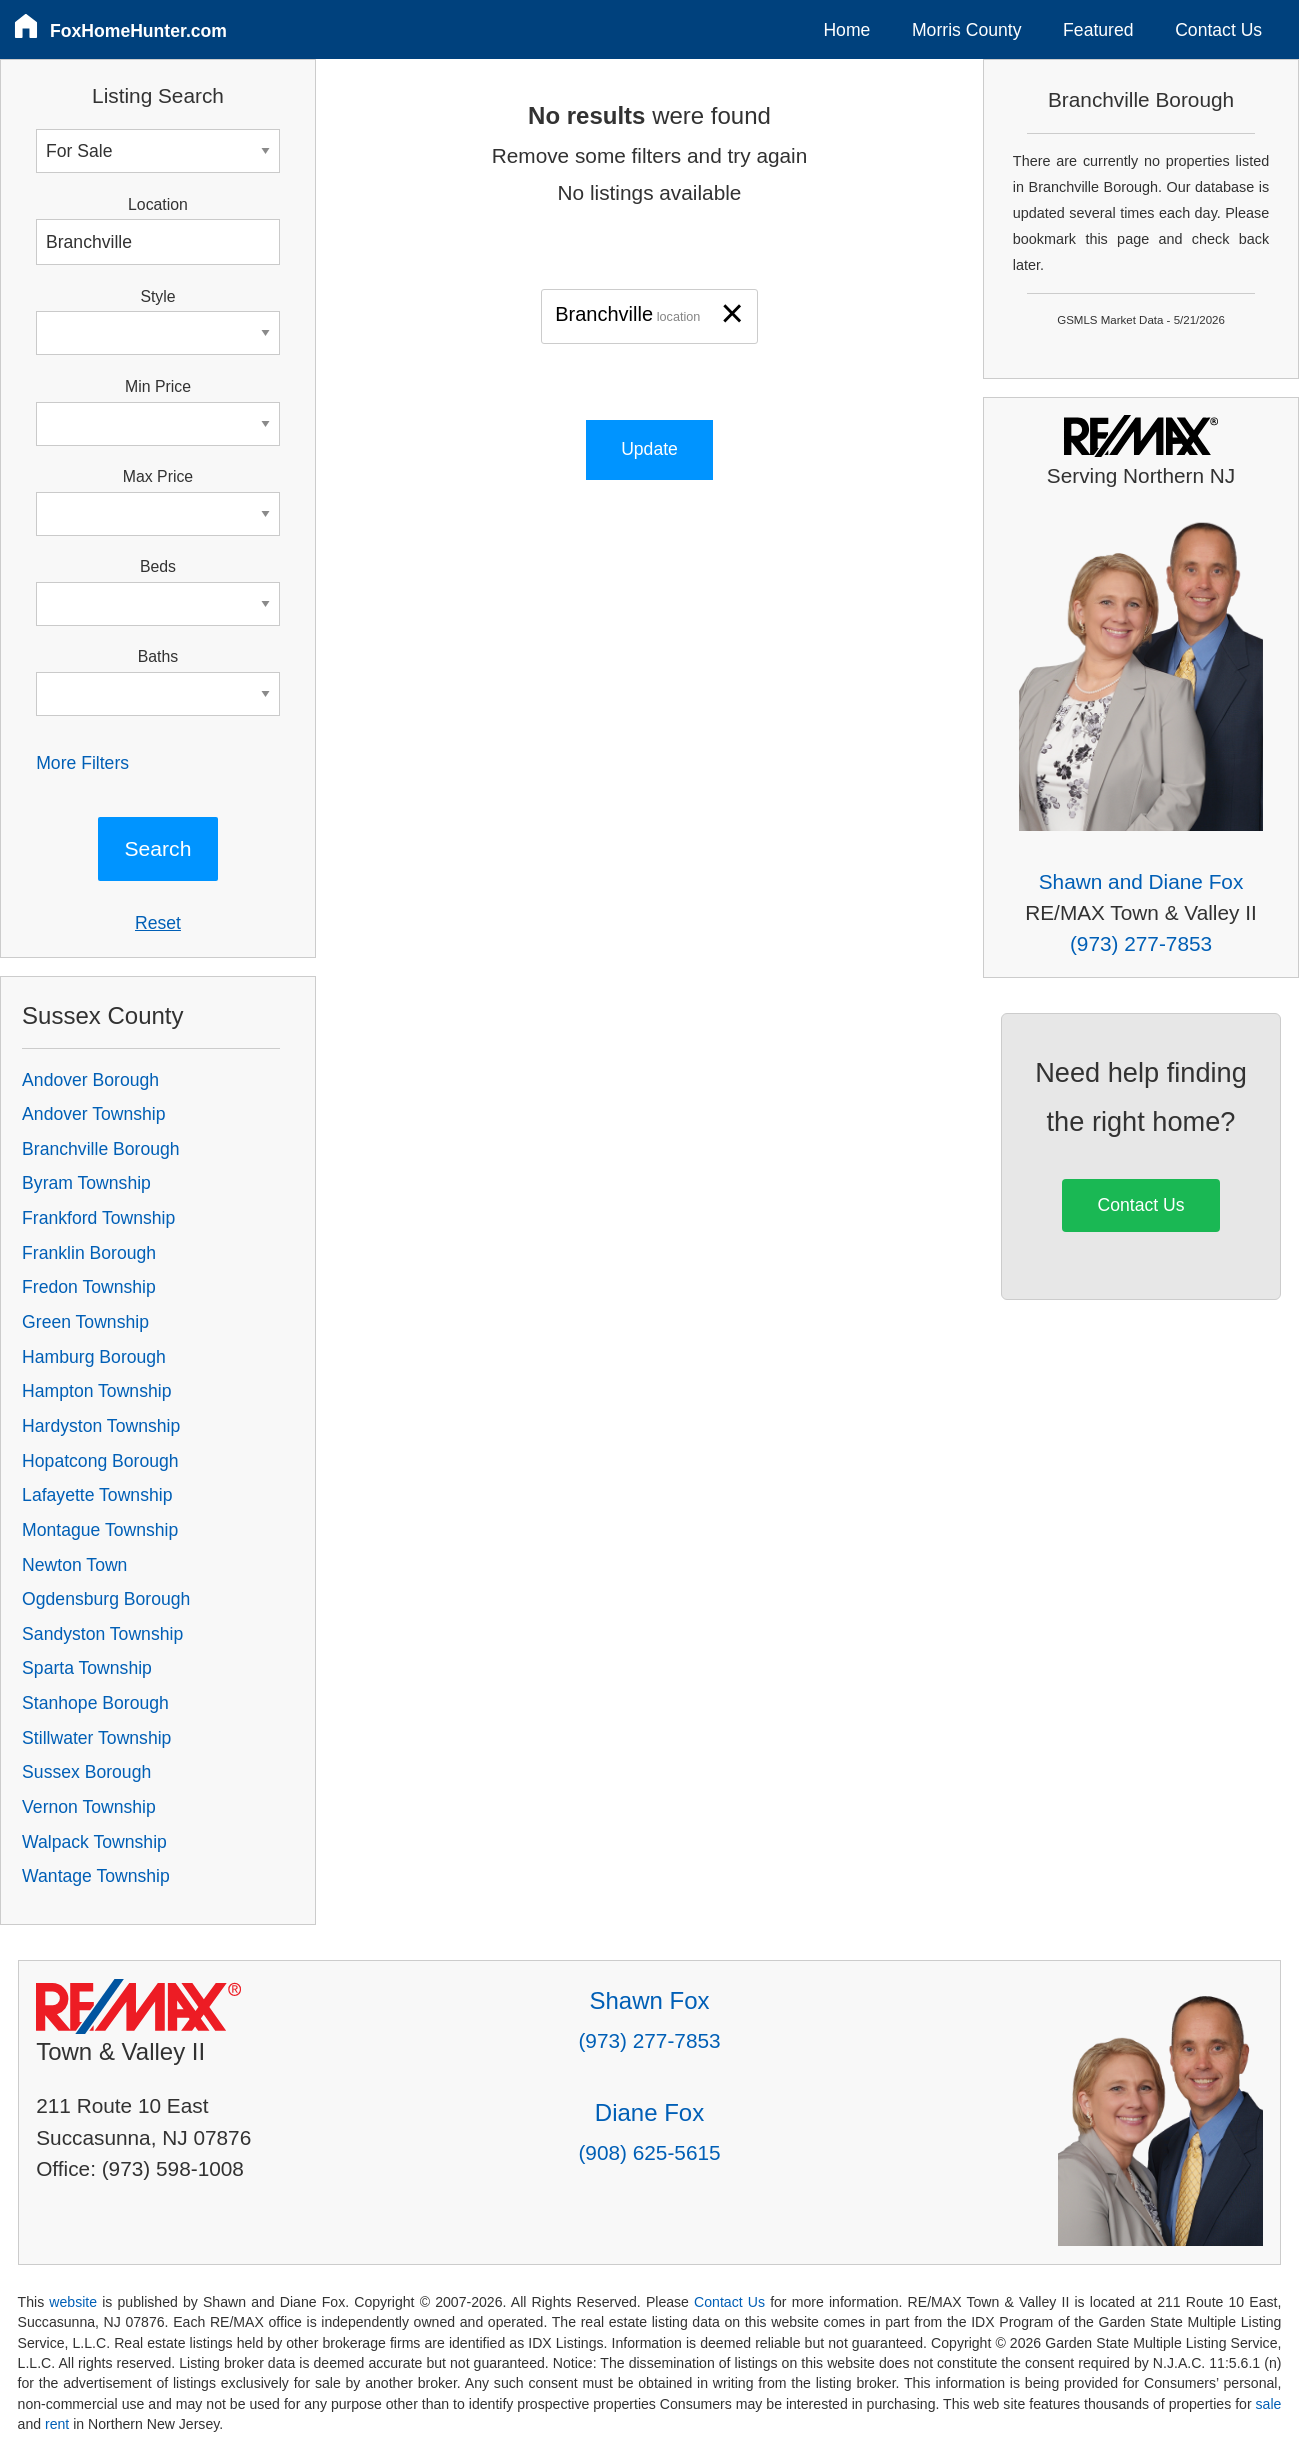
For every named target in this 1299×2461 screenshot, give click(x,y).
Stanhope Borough (95, 1703)
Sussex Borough (86, 1772)
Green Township (85, 1322)
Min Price (158, 386)
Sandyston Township (102, 1634)
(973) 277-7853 (1141, 943)
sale (1269, 2404)
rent (57, 2424)
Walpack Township (94, 1842)
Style (157, 296)
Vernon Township (89, 1807)
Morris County (967, 30)
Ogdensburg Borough (106, 1599)
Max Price (158, 476)
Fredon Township (89, 1287)
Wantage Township (96, 1876)
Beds (158, 566)
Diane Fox (649, 2112)
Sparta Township (87, 1668)
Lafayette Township (97, 1495)
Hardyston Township (101, 1426)
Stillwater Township (96, 1738)
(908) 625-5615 (649, 2152)
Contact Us (1218, 30)
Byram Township (86, 1183)
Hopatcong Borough (100, 1461)
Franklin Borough (89, 1253)
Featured (1098, 30)
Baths (158, 656)
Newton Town (74, 1565)
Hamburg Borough (94, 1357)
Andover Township (93, 1114)
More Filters (82, 763)
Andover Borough (90, 1080)
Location (158, 204)
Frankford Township (98, 1218)
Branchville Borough (100, 1149)
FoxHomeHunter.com (138, 31)
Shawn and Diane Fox (1141, 881)
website (73, 2302)
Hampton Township (96, 1391)
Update (649, 449)
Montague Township (100, 1530)
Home (846, 30)
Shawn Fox (649, 2000)
